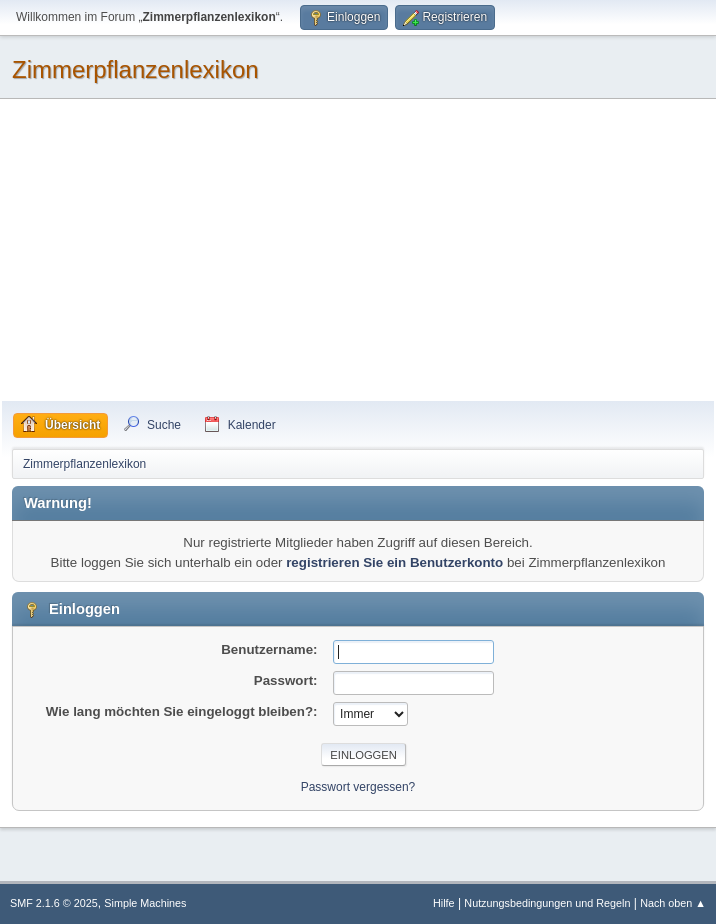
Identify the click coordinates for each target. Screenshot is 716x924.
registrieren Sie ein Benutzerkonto (394, 562)
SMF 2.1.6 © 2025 (54, 903)
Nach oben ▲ (673, 903)
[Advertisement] (358, 251)
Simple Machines (145, 903)
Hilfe (444, 903)
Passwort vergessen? (358, 787)
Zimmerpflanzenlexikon (135, 69)
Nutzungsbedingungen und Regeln (547, 903)
